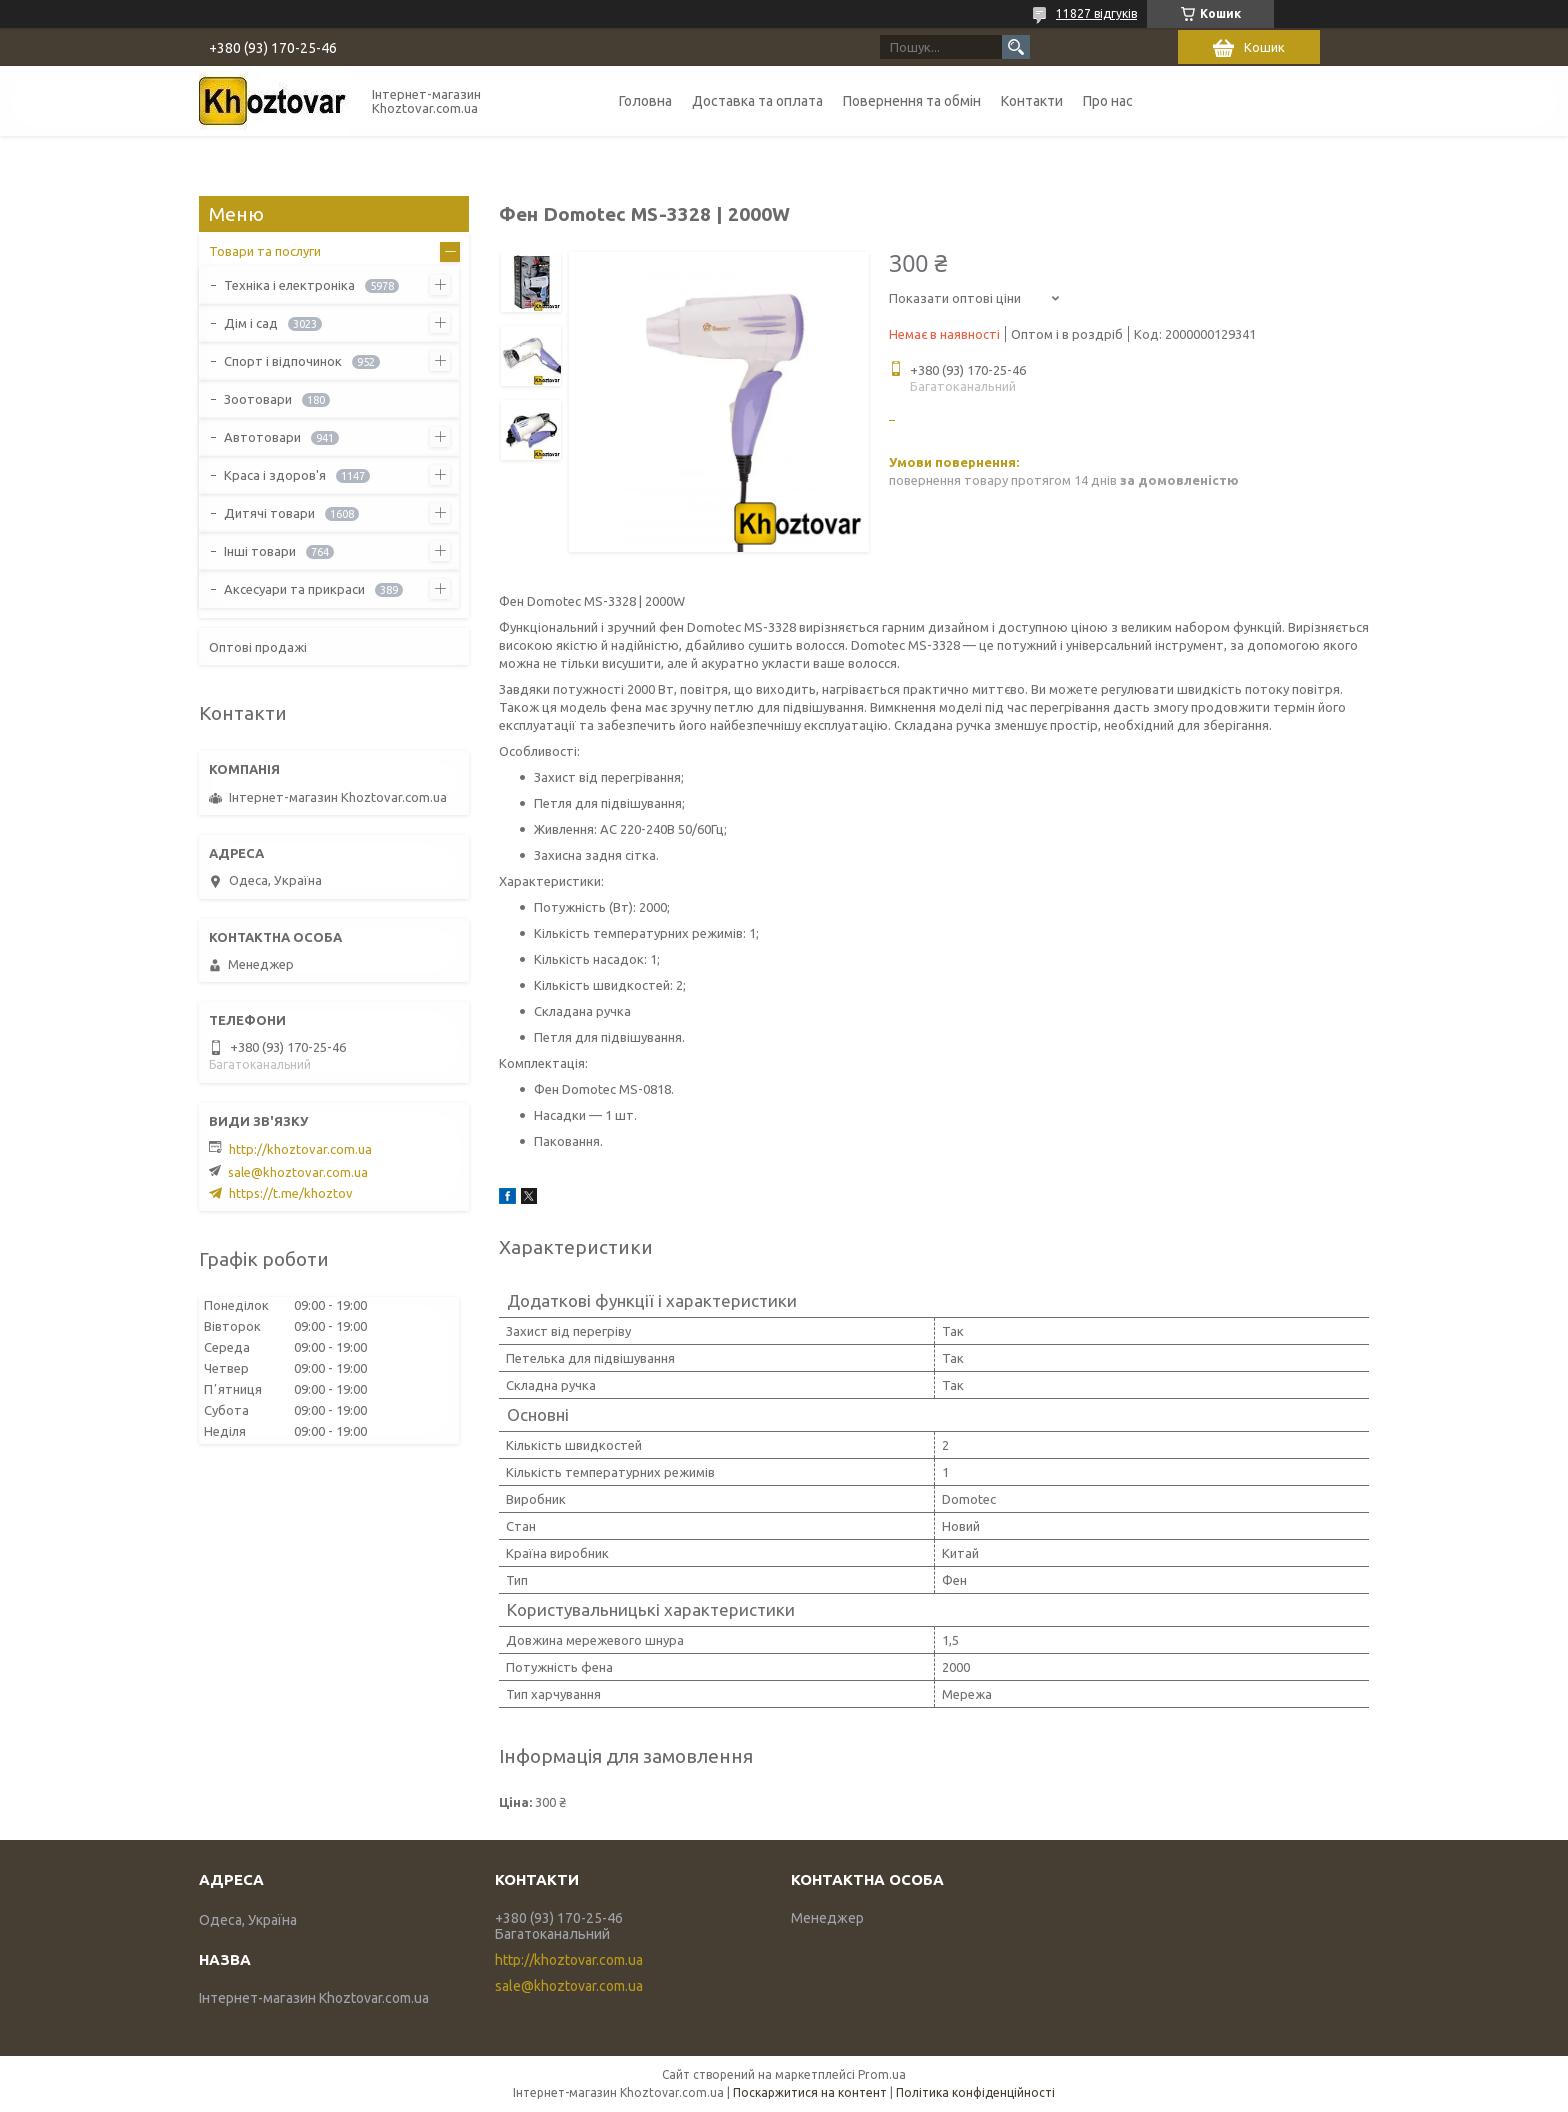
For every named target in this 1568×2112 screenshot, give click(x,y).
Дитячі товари (269, 513)
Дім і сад (251, 323)
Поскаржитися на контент (810, 2092)
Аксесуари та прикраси (294, 589)
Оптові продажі (258, 647)
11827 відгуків (1096, 13)
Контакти (1032, 101)
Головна (645, 101)
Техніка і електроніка (289, 285)
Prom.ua (882, 2074)
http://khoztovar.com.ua (300, 1149)
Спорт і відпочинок (283, 361)
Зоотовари (258, 399)
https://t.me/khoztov (291, 1193)
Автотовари (262, 437)
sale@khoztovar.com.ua (298, 1172)
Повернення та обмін (912, 101)
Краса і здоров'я (275, 475)
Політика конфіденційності (975, 2092)
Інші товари (260, 551)
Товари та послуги (265, 251)
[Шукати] (1016, 47)
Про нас (1108, 101)
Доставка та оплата (757, 101)
